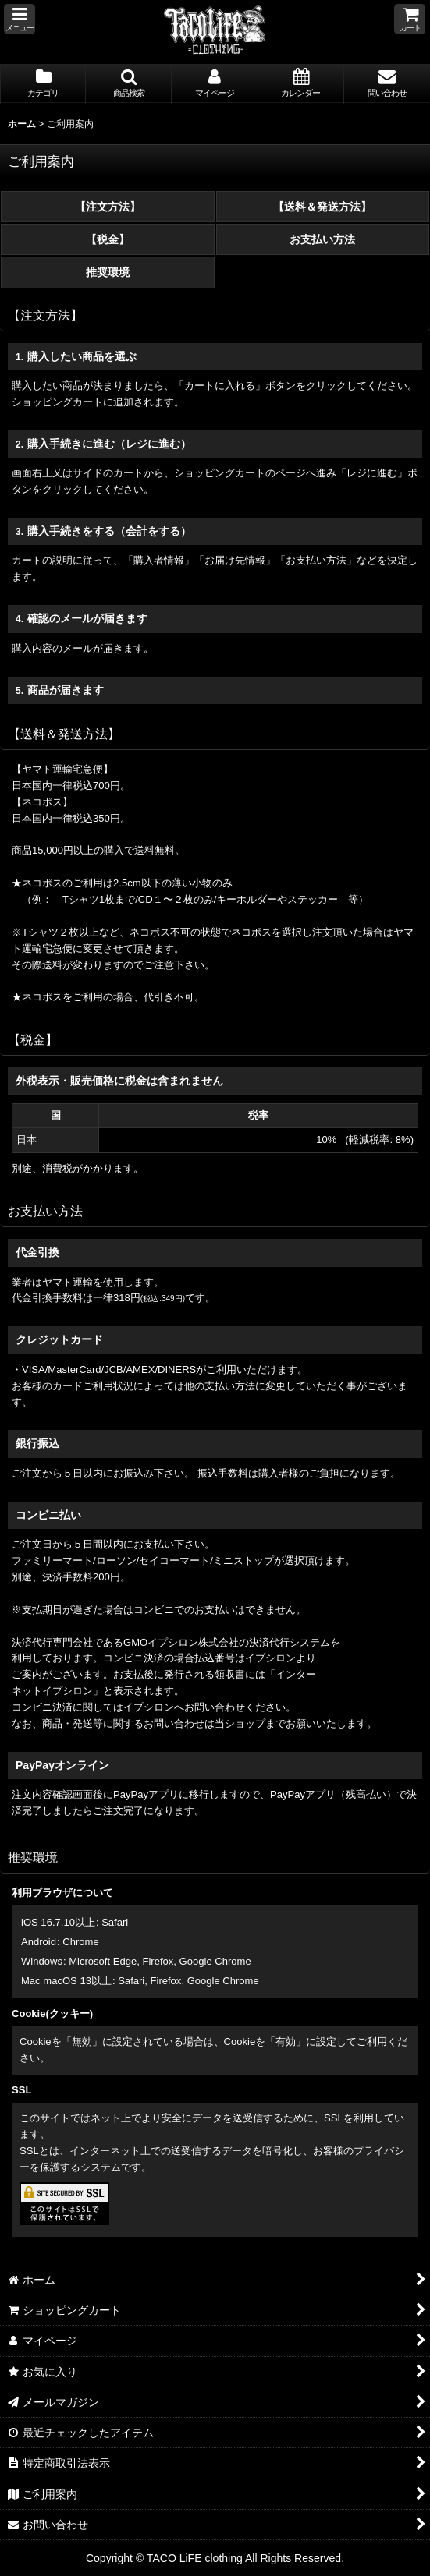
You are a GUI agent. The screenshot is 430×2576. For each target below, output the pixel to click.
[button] (19, 19)
